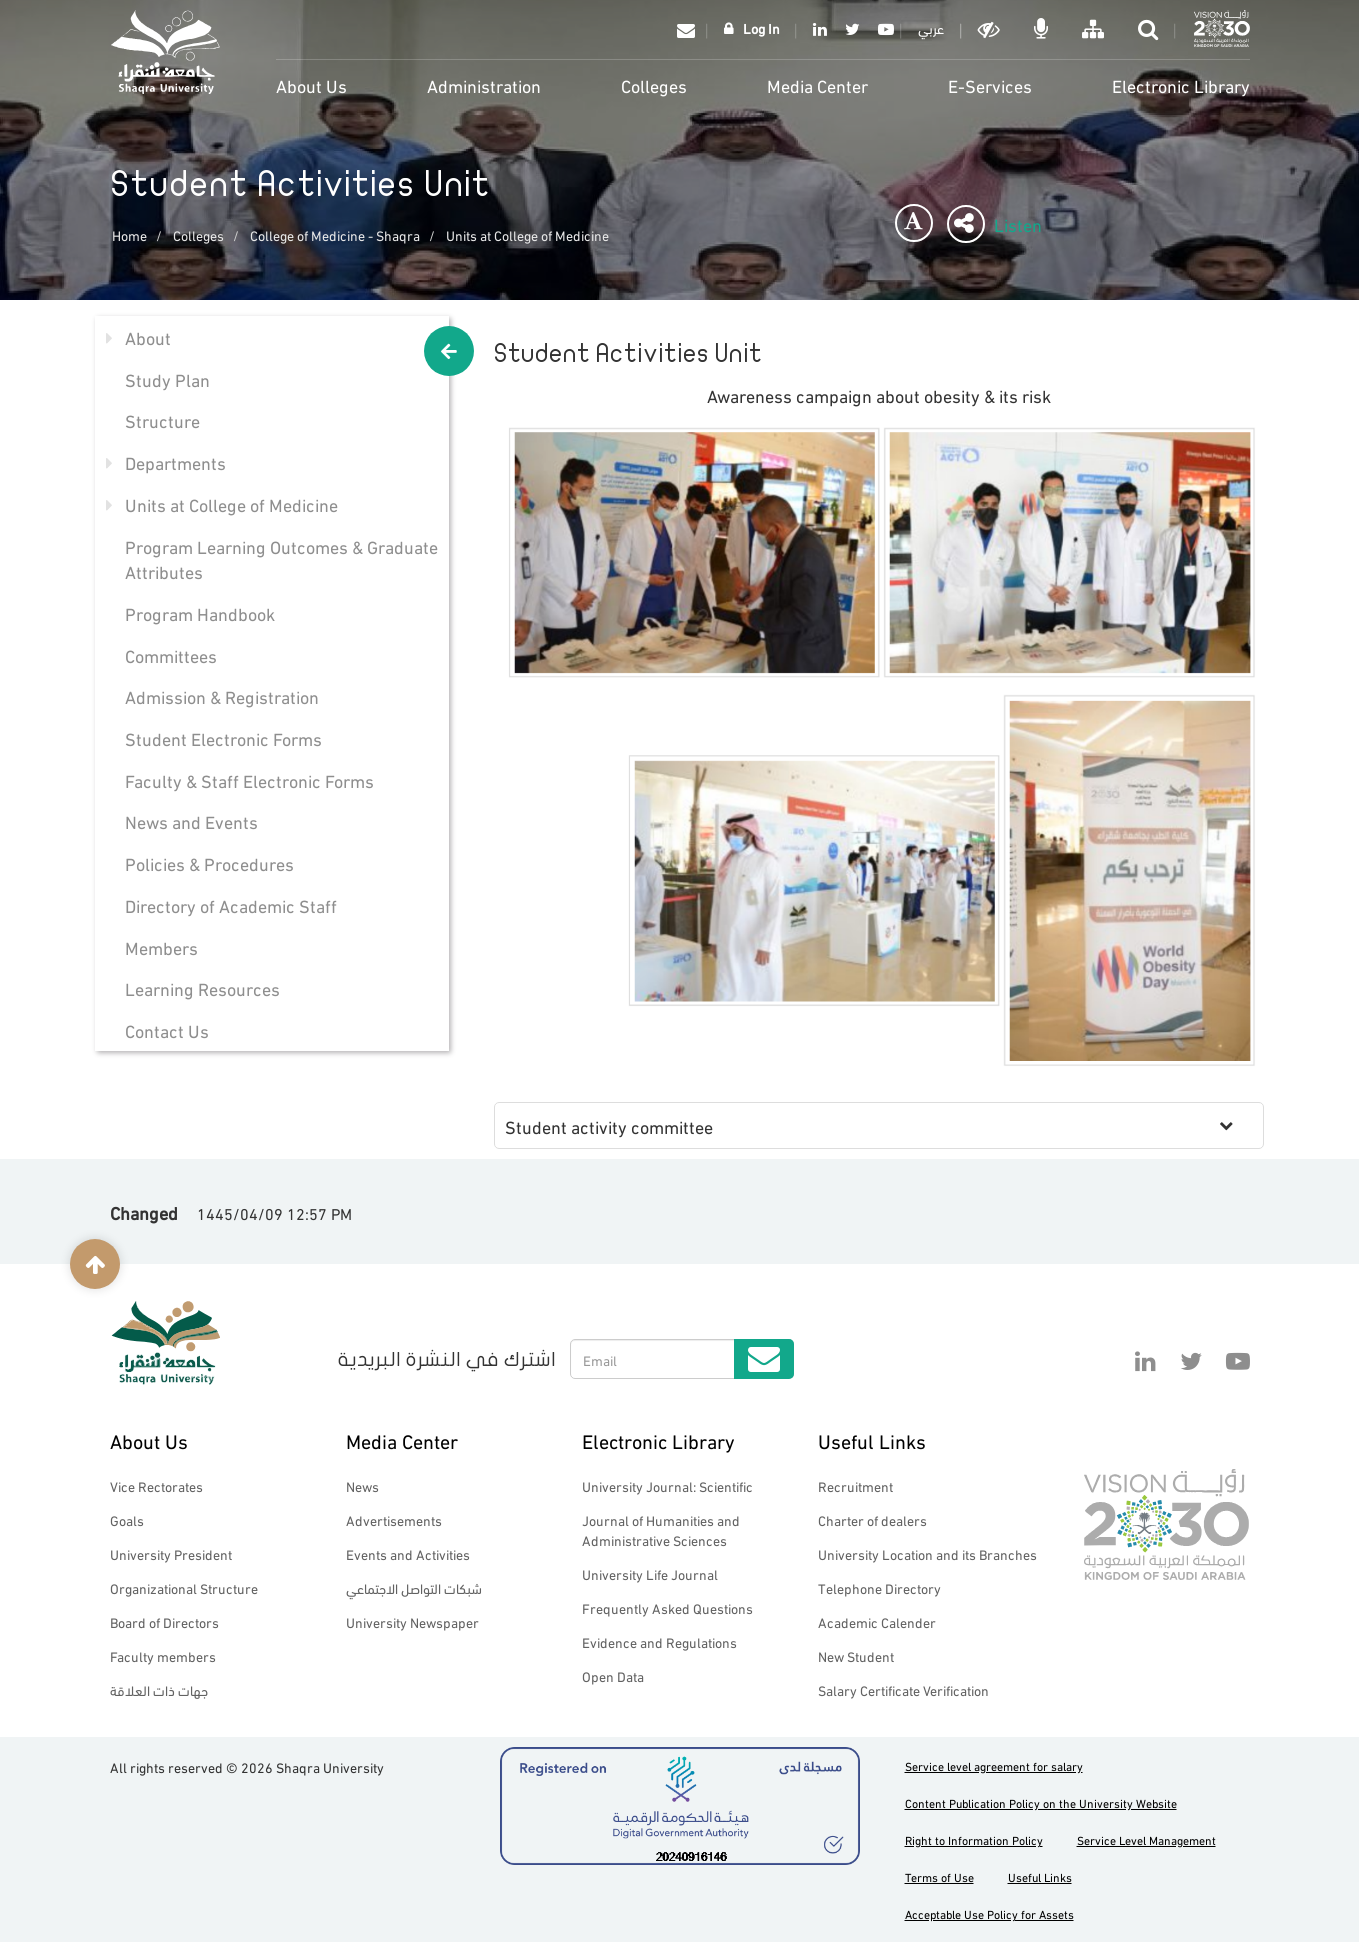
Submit (764, 1359)
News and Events (191, 820)
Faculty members (163, 1655)
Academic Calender (877, 1621)
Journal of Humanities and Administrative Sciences (661, 1529)
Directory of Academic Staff (231, 904)
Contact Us (167, 1029)
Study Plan (167, 378)
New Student (856, 1655)
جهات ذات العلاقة (159, 1689)
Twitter (852, 29)
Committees (171, 654)
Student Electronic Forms (223, 737)
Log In (761, 27)
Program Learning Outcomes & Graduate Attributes (281, 558)
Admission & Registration (222, 695)
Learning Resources (202, 987)
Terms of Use (939, 1876)
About (148, 336)
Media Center (817, 84)
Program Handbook (200, 612)
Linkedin (820, 29)
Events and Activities (408, 1553)
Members (161, 946)
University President (171, 1553)
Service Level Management (1146, 1839)
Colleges (654, 84)
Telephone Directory (879, 1587)
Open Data (613, 1675)
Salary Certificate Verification (903, 1689)
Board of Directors (164, 1621)
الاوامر (1043, 29)
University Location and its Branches (927, 1553)
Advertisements (394, 1519)
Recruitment (855, 1485)
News (362, 1485)
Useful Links (872, 1439)
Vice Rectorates (156, 1485)
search (1150, 29)
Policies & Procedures (209, 862)
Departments (175, 461)
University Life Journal (650, 1573)
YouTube (882, 29)
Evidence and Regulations (659, 1641)
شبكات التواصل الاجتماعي (414, 1587)
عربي (931, 27)
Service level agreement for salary (994, 1765)
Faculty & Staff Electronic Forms (249, 779)
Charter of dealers (872, 1519)
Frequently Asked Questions (667, 1607)
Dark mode (991, 29)
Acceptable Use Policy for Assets (989, 1913)
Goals (127, 1519)
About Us (311, 84)
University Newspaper (412, 1621)
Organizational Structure (184, 1587)
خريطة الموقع (1095, 29)
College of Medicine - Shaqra (335, 234)
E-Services (990, 84)
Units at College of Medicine (527, 234)
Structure (162, 419)
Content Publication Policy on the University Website (1041, 1802)
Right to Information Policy (974, 1839)
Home (129, 234)
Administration (484, 84)
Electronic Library (1181, 84)
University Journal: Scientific (667, 1485)
